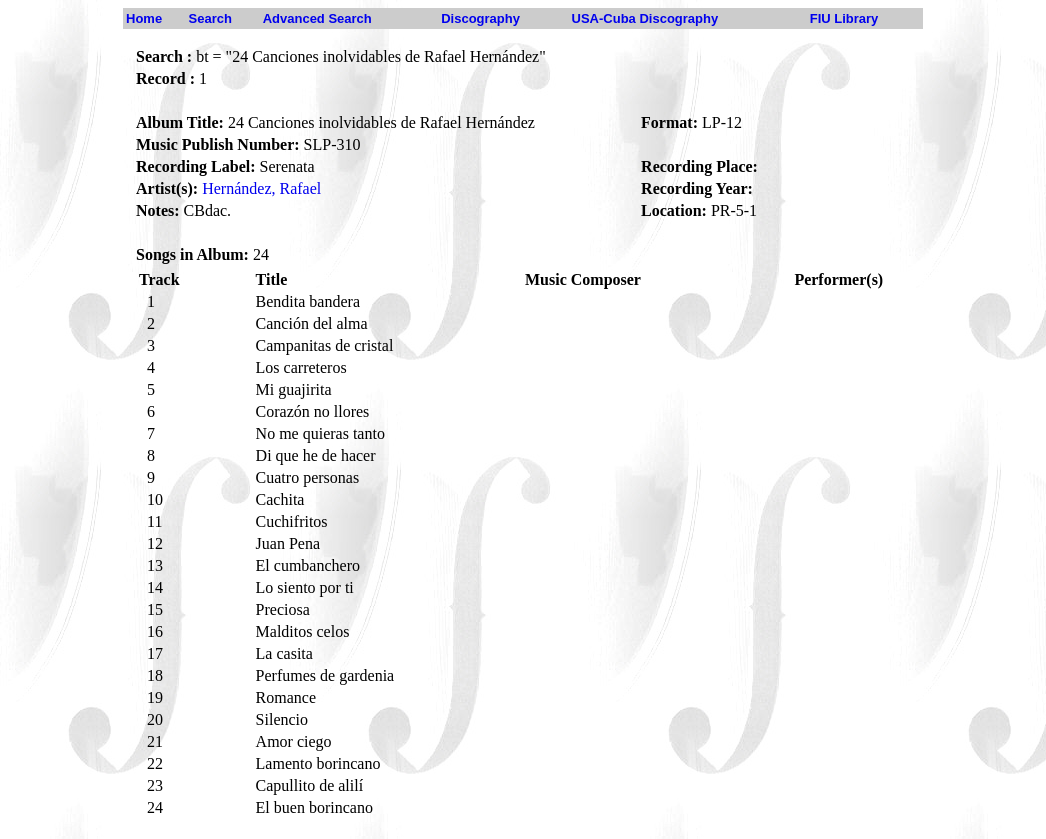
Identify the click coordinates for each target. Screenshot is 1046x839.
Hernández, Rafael (261, 188)
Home (144, 18)
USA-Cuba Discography (645, 18)
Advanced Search (317, 18)
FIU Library (844, 18)
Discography (480, 18)
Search (210, 18)
